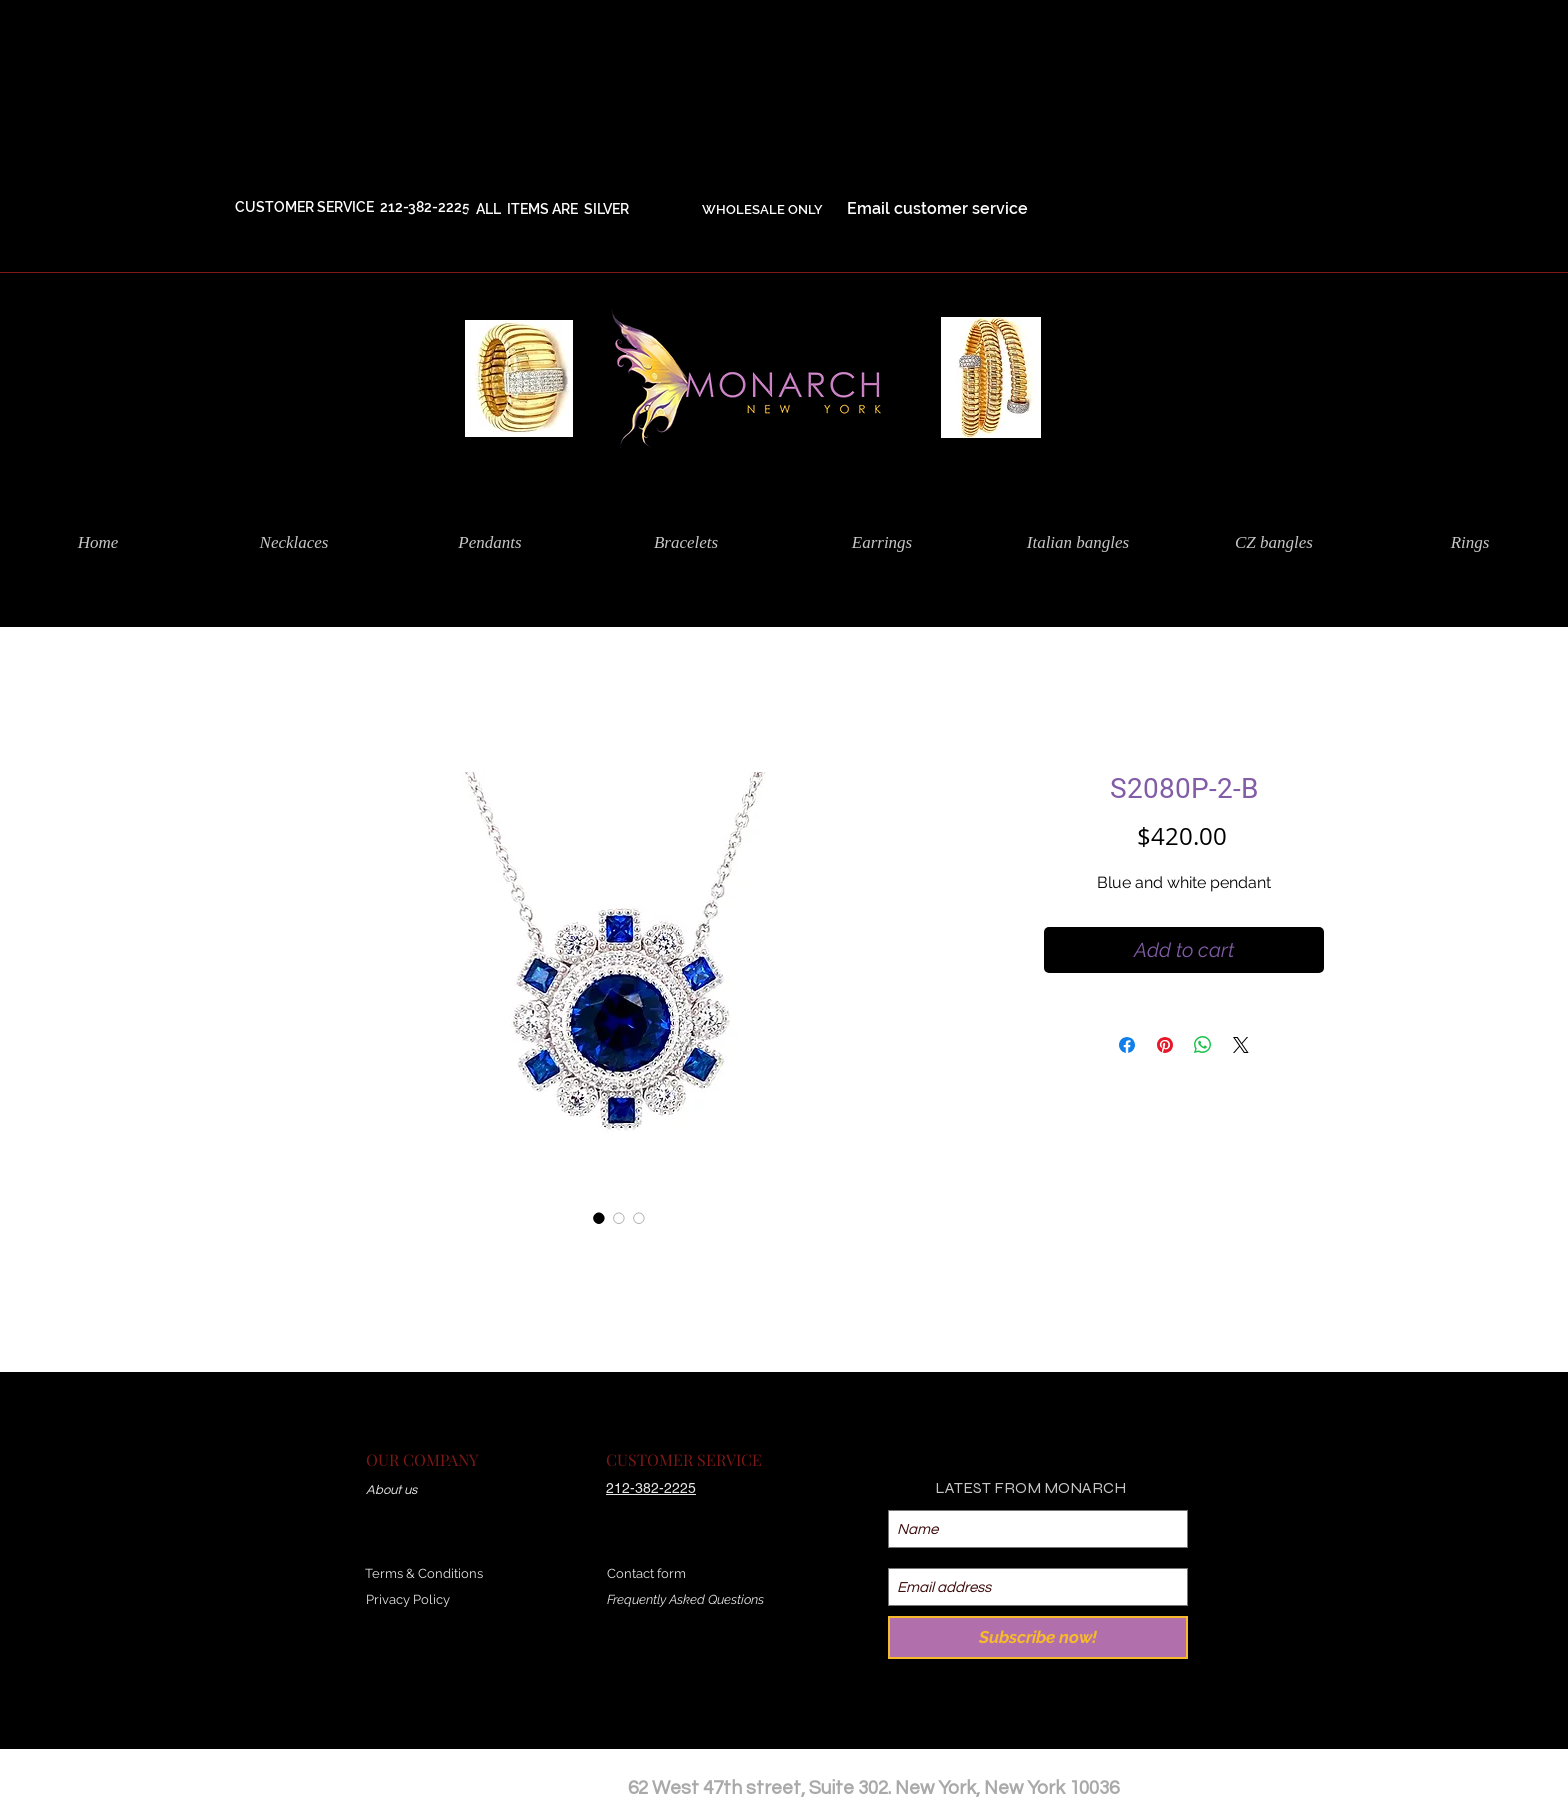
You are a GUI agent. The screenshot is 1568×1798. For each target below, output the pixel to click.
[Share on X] (1241, 1045)
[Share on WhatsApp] (1203, 1045)
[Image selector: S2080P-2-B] (599, 1218)
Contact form (646, 1573)
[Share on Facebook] (1127, 1045)
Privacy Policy (408, 1599)
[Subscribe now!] (1038, 1637)
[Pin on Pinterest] (1165, 1045)
